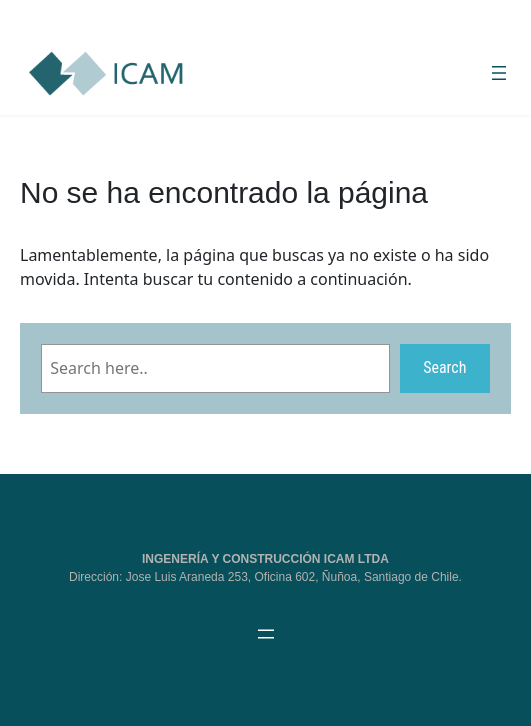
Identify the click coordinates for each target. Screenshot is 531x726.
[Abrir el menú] (499, 73)
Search (444, 367)
